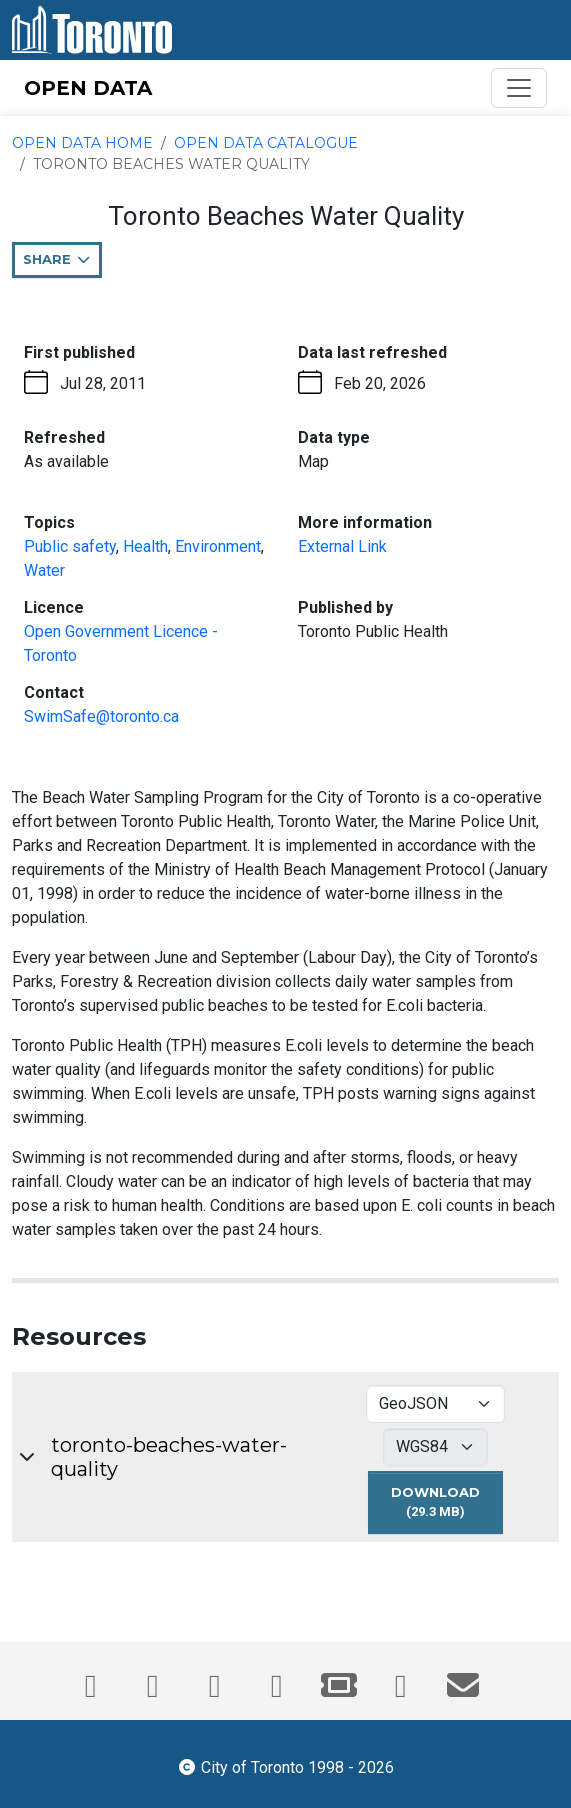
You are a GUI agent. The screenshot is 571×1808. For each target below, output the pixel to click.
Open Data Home (82, 143)
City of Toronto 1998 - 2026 (285, 1766)
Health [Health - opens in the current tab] (145, 546)
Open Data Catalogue (266, 143)
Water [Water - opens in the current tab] (44, 570)
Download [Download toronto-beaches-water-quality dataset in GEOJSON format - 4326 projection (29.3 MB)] (446, 1509)
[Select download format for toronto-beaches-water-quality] (435, 1404)
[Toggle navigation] (519, 88)
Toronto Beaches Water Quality (171, 164)
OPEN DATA (88, 88)
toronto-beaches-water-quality (169, 1457)
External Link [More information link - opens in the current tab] (342, 546)
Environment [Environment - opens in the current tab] (218, 546)
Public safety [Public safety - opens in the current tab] (70, 546)
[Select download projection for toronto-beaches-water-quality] (435, 1447)
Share (62, 263)
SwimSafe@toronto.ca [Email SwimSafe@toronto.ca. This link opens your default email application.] (101, 716)
